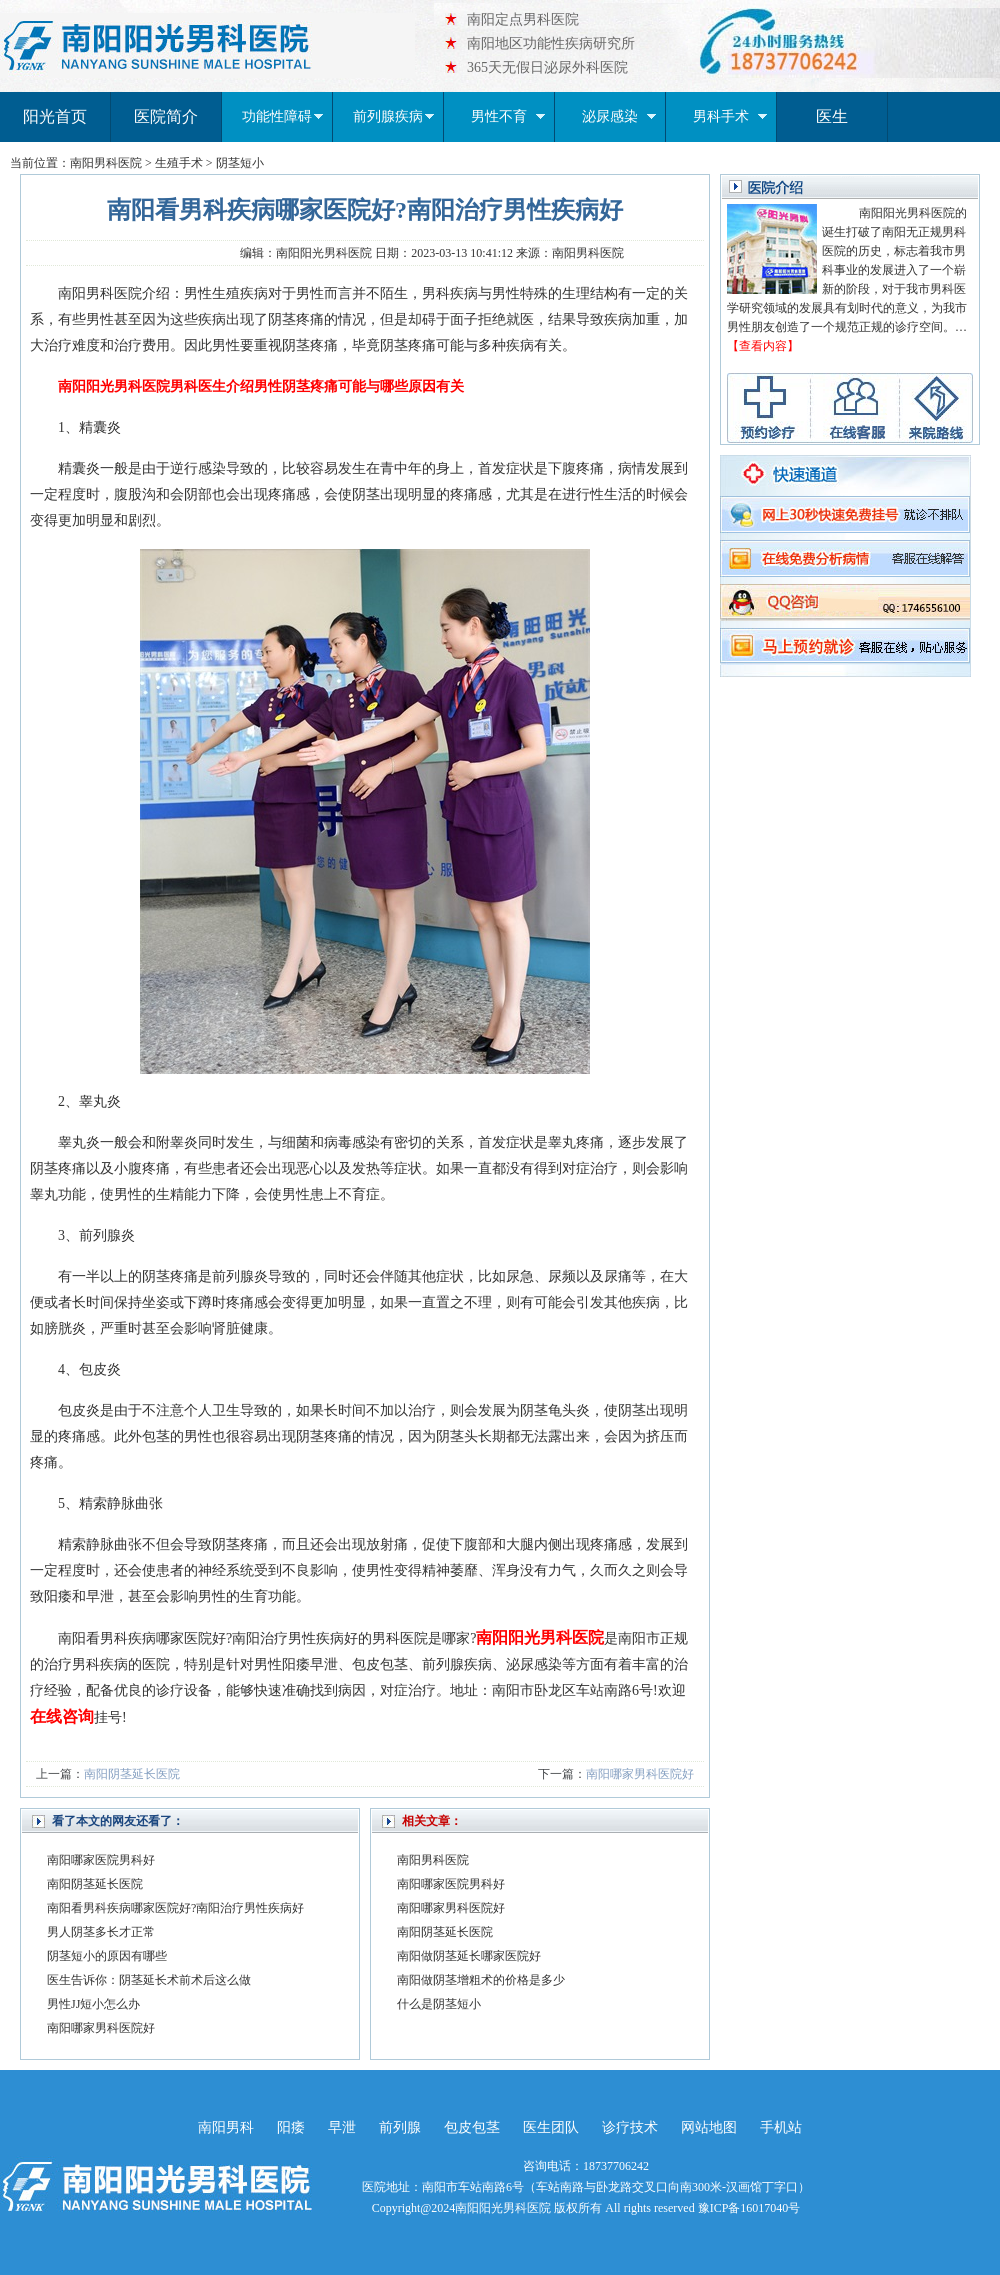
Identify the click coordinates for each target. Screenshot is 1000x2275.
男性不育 (508, 116)
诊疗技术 (630, 2127)
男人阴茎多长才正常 (101, 1932)
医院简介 (166, 116)
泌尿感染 (619, 116)
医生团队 (551, 2127)
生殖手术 (179, 163)
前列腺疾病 (393, 116)
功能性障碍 (282, 116)
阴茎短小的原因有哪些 (107, 1956)
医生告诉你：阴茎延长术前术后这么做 (149, 1980)
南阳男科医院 (106, 163)
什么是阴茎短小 (439, 2004)
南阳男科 (226, 2127)
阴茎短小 (240, 163)
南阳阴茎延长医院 (132, 1774)
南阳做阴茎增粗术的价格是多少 (481, 1980)
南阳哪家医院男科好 (101, 1860)
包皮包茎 (472, 2127)
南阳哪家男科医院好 (640, 1774)
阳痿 (291, 2127)
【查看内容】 (763, 346)
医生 (832, 116)
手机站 (781, 2127)
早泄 (342, 2127)
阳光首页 (55, 116)
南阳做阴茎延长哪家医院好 (469, 1956)
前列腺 (400, 2127)
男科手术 (730, 116)
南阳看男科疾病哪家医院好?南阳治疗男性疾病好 (175, 1908)
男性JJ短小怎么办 (93, 2004)
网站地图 (709, 2127)
